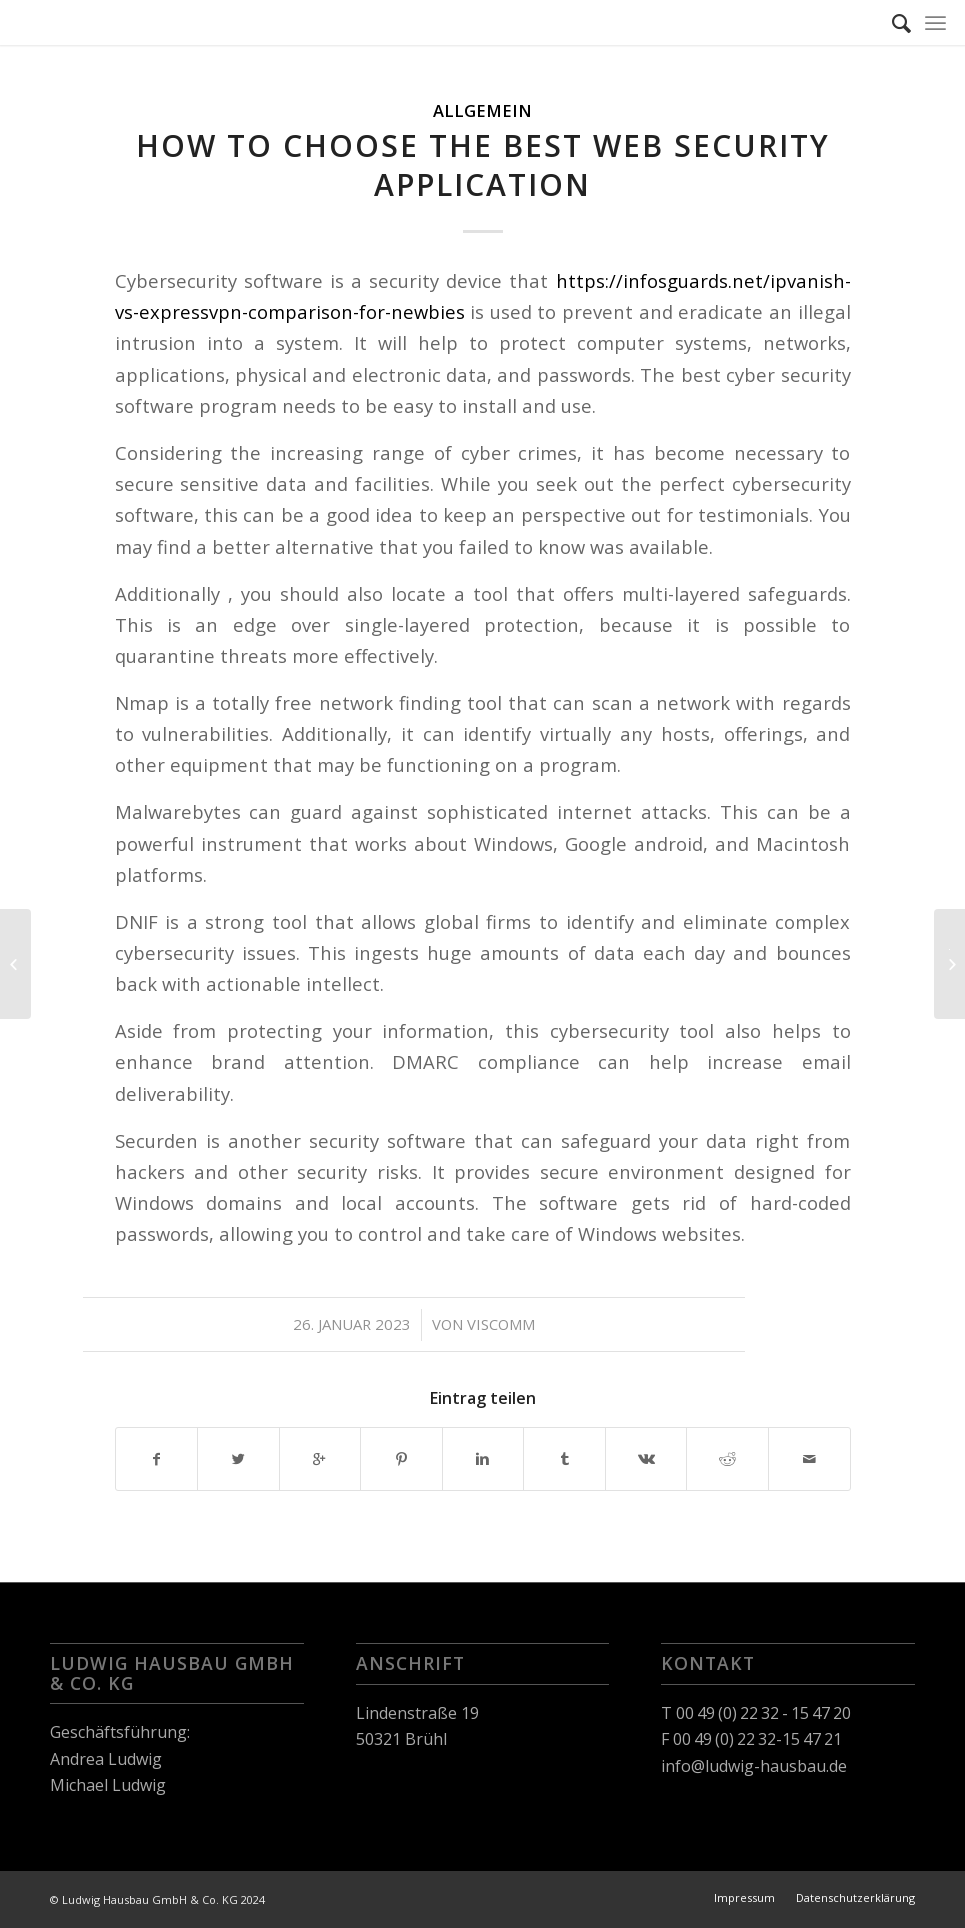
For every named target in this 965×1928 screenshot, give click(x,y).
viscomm (501, 1324)
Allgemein (482, 110)
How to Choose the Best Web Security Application (483, 165)
